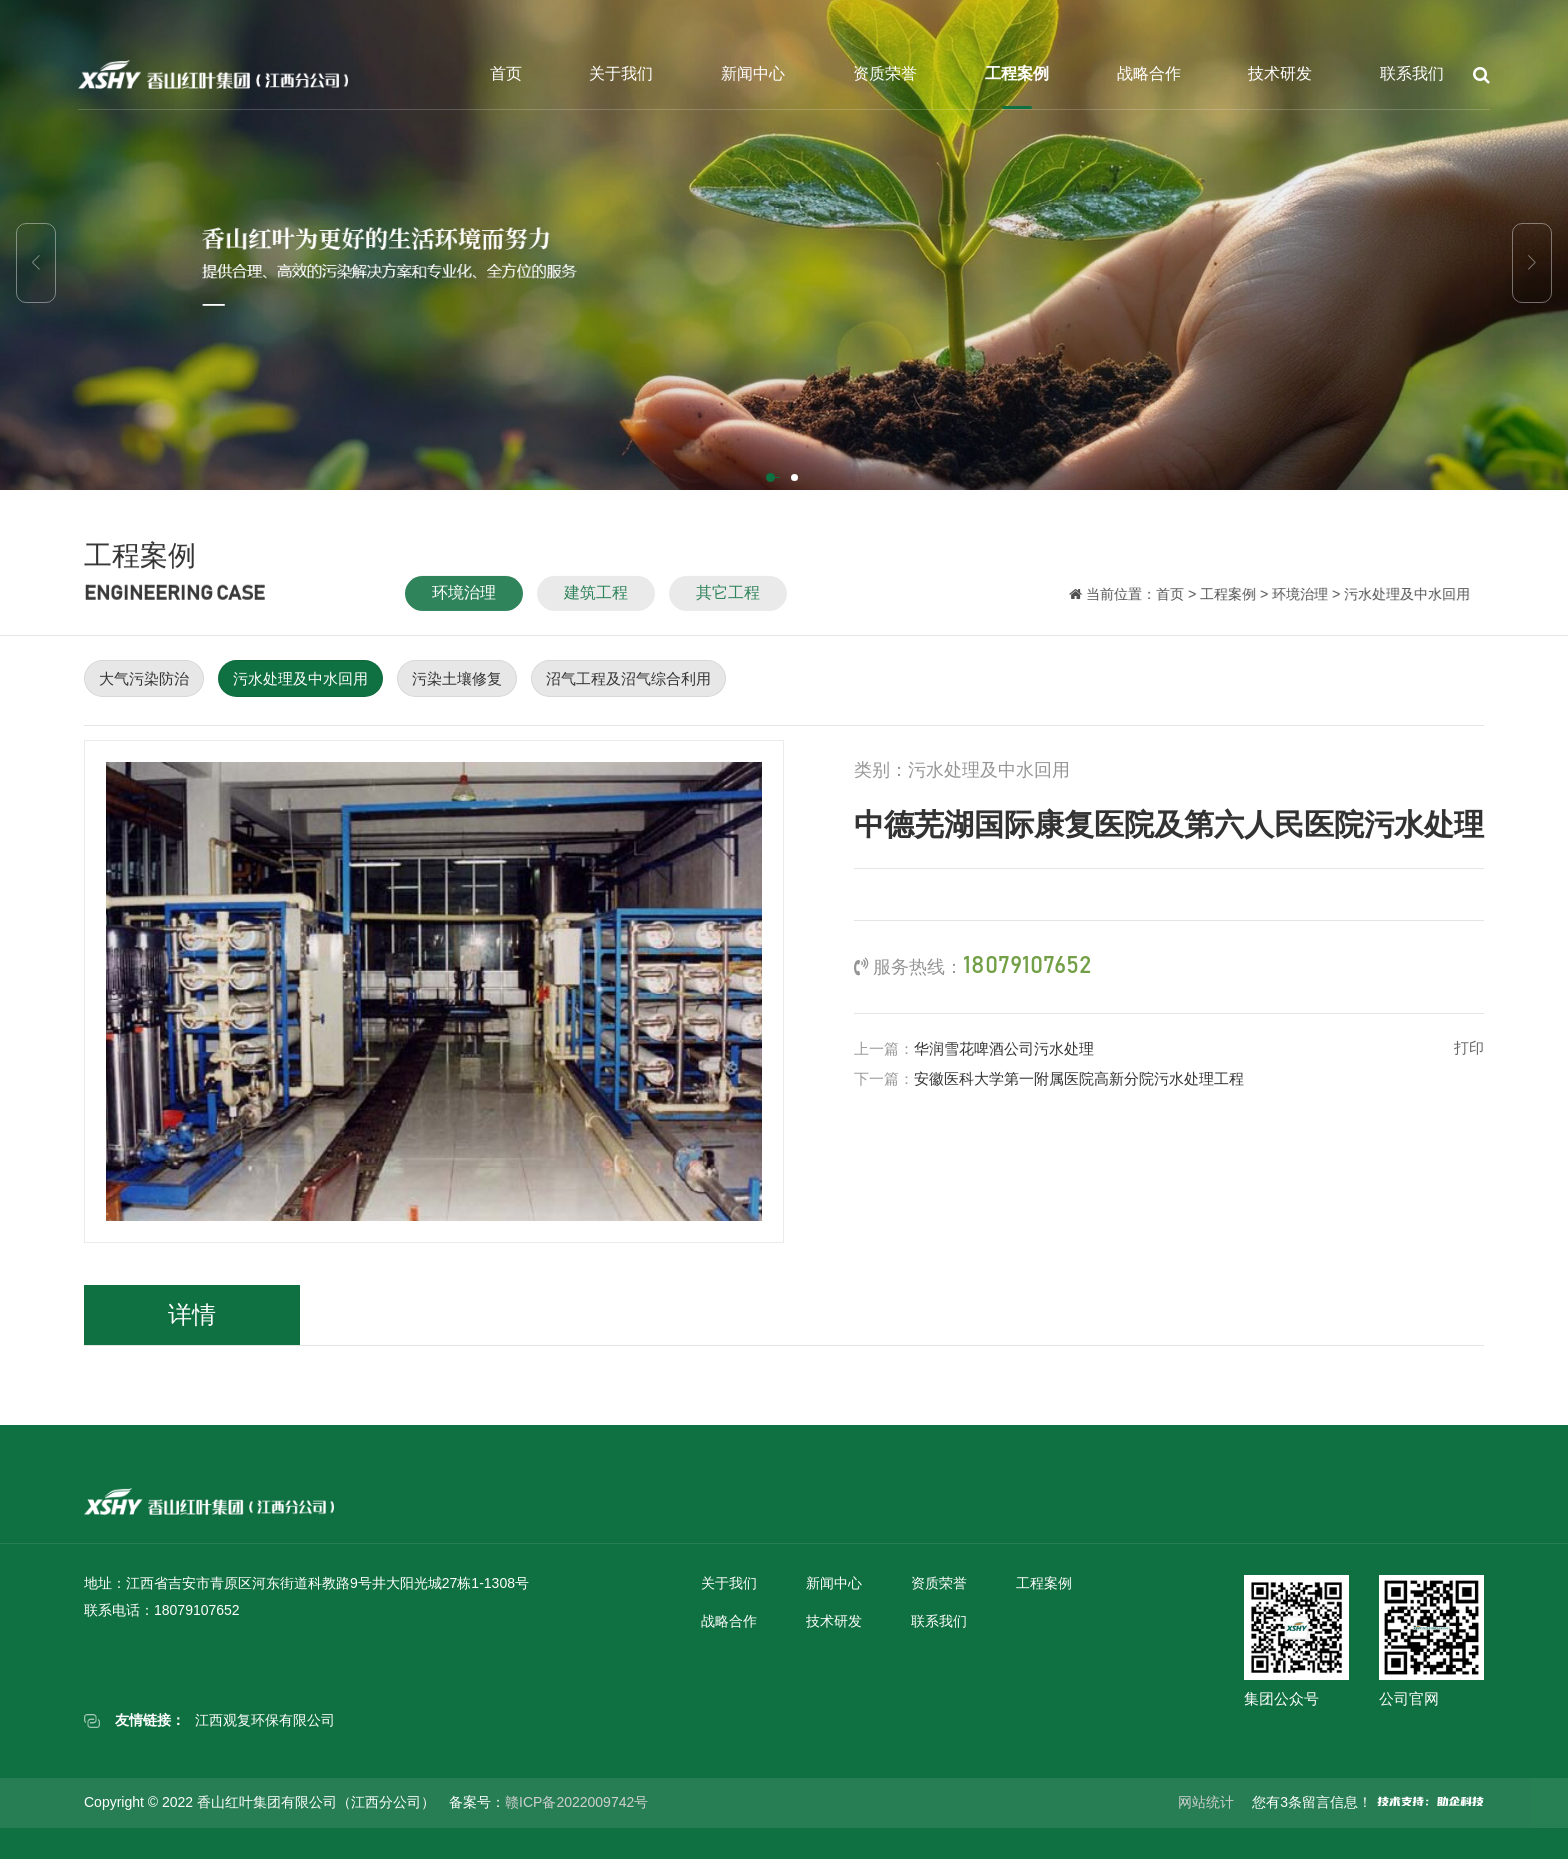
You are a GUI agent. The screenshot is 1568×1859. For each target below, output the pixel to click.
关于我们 (621, 73)
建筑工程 (596, 604)
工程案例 (1017, 73)
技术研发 (1280, 73)
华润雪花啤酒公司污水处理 (1004, 1048)
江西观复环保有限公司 (265, 1720)
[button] (772, 479)
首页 (506, 73)
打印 (1469, 1047)
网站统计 (1206, 1802)
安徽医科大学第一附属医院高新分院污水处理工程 (1079, 1078)
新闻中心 (753, 73)
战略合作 (1149, 73)
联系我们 (1412, 73)
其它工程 (728, 604)
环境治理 (464, 604)
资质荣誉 (885, 73)
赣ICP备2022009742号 (576, 1802)
